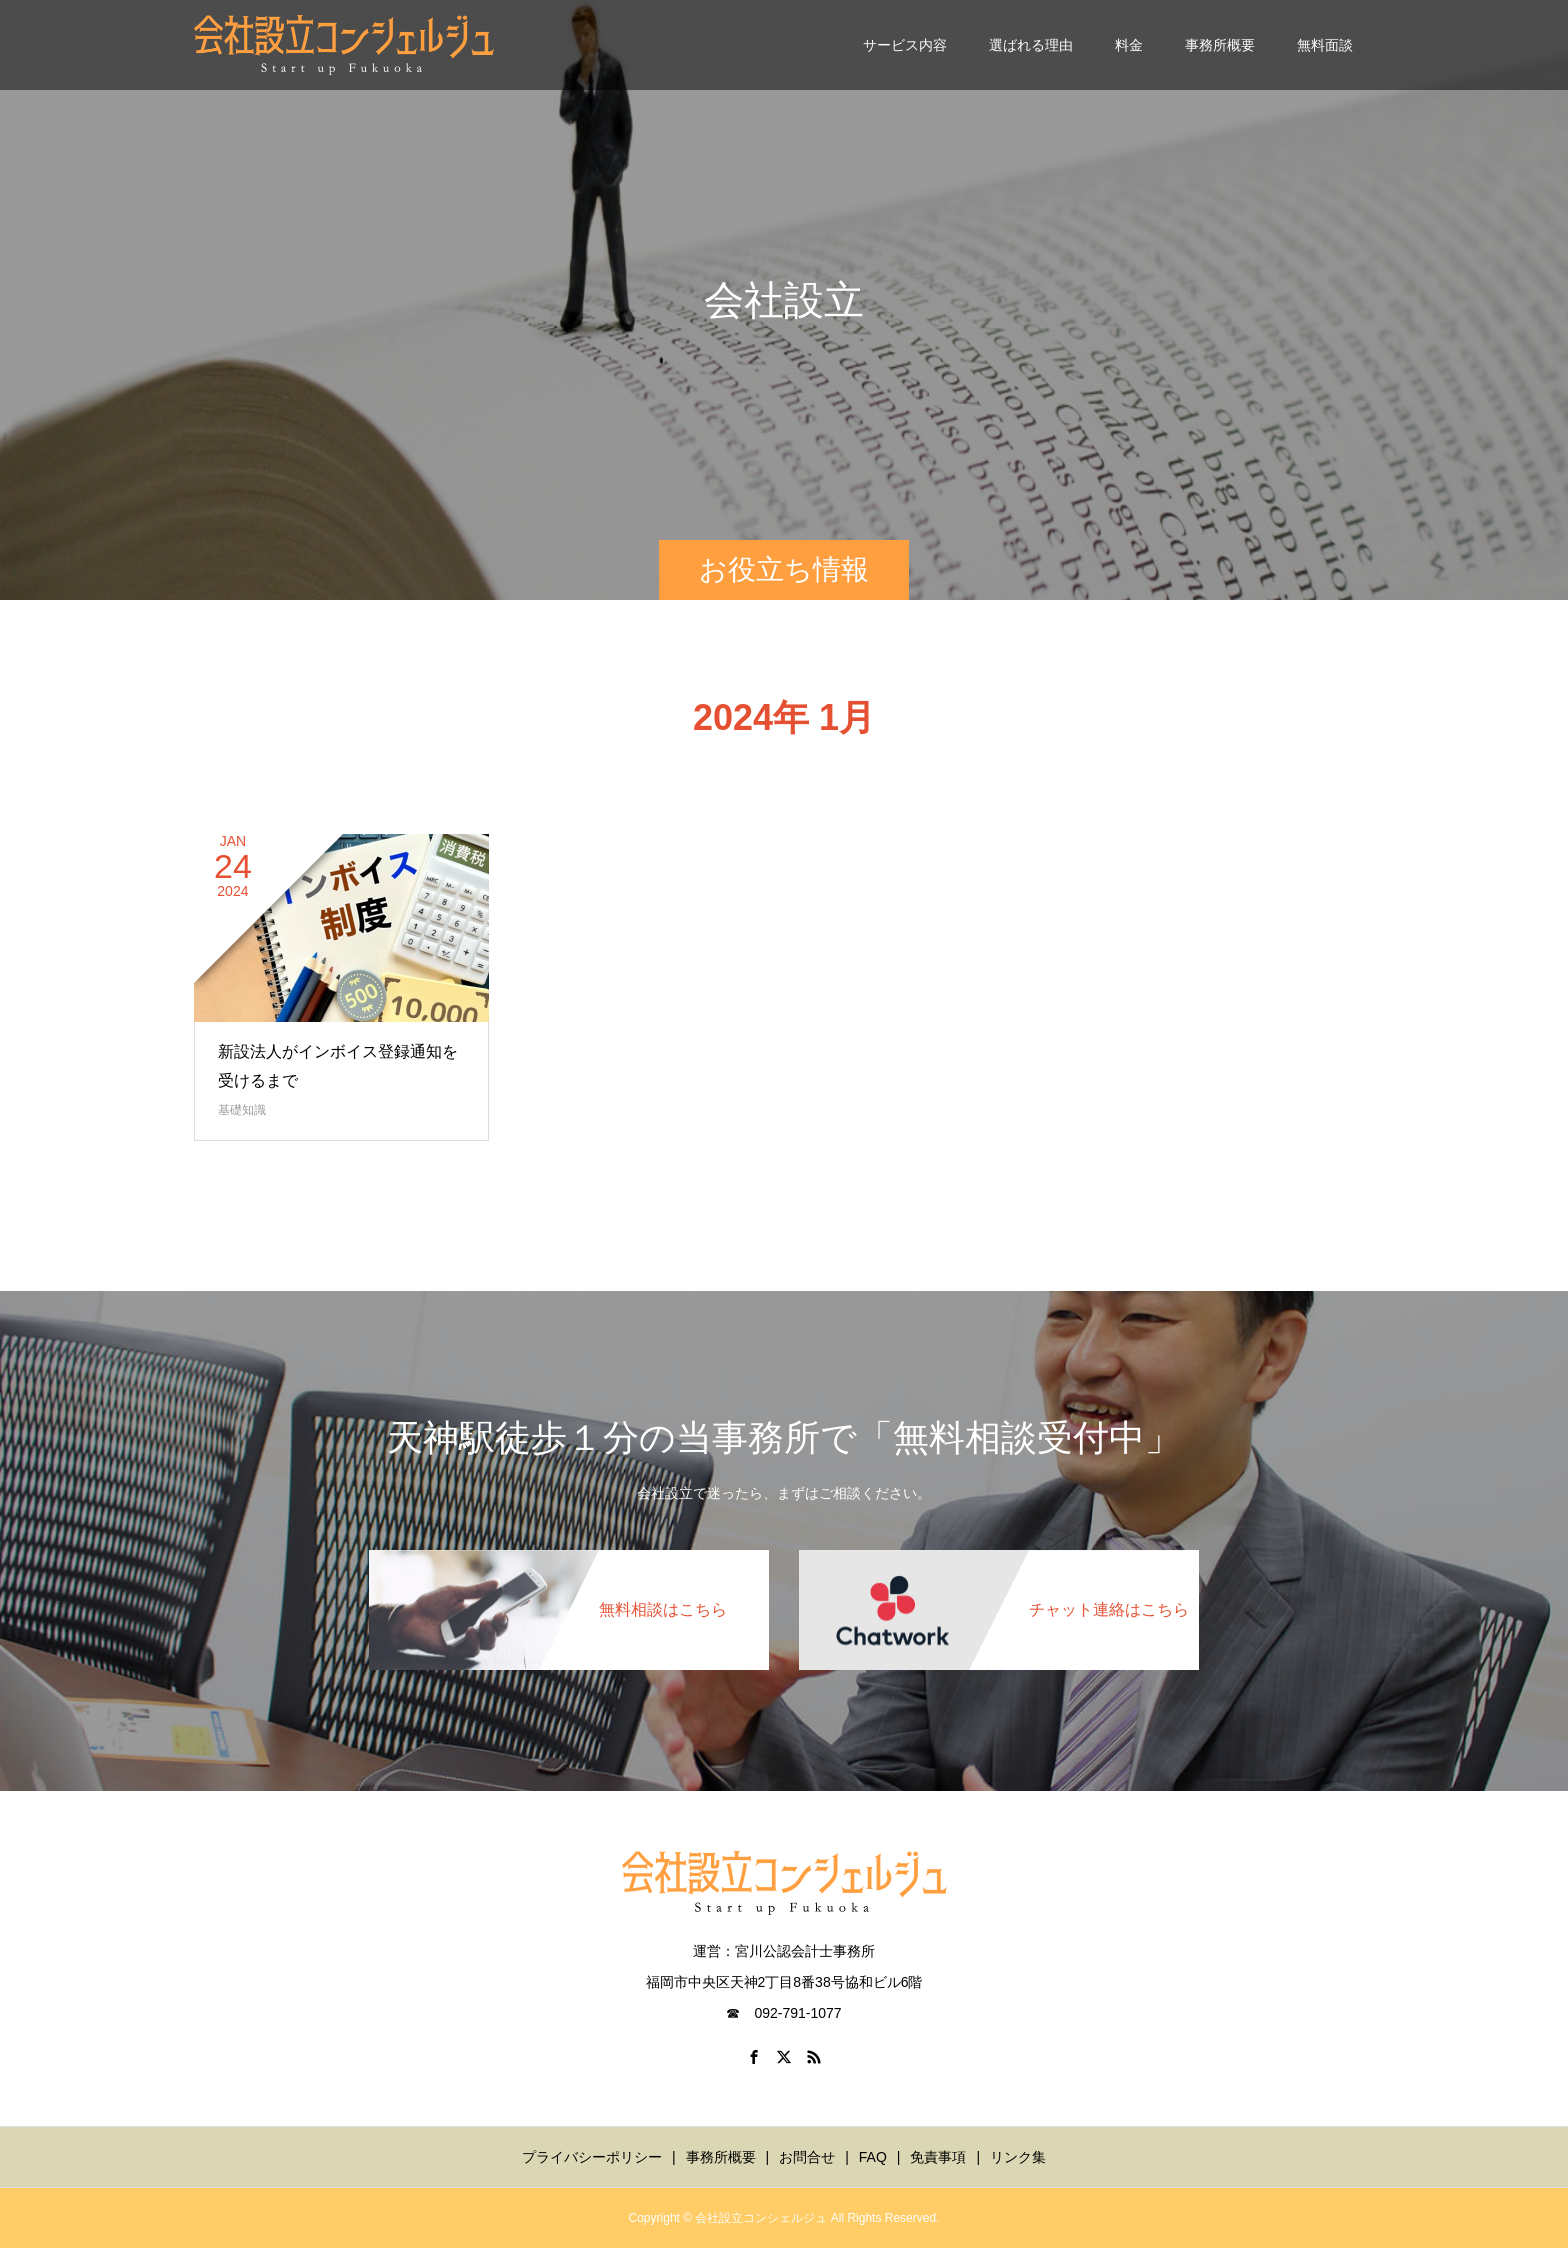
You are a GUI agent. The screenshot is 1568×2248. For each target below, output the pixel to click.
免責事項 (938, 2157)
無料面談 (1325, 45)
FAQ (873, 2157)
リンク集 (1018, 2157)
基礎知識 (242, 1110)
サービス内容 (905, 45)
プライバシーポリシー (592, 2157)
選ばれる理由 (1031, 45)
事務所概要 (1220, 45)
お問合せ (807, 2157)
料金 (1129, 45)
